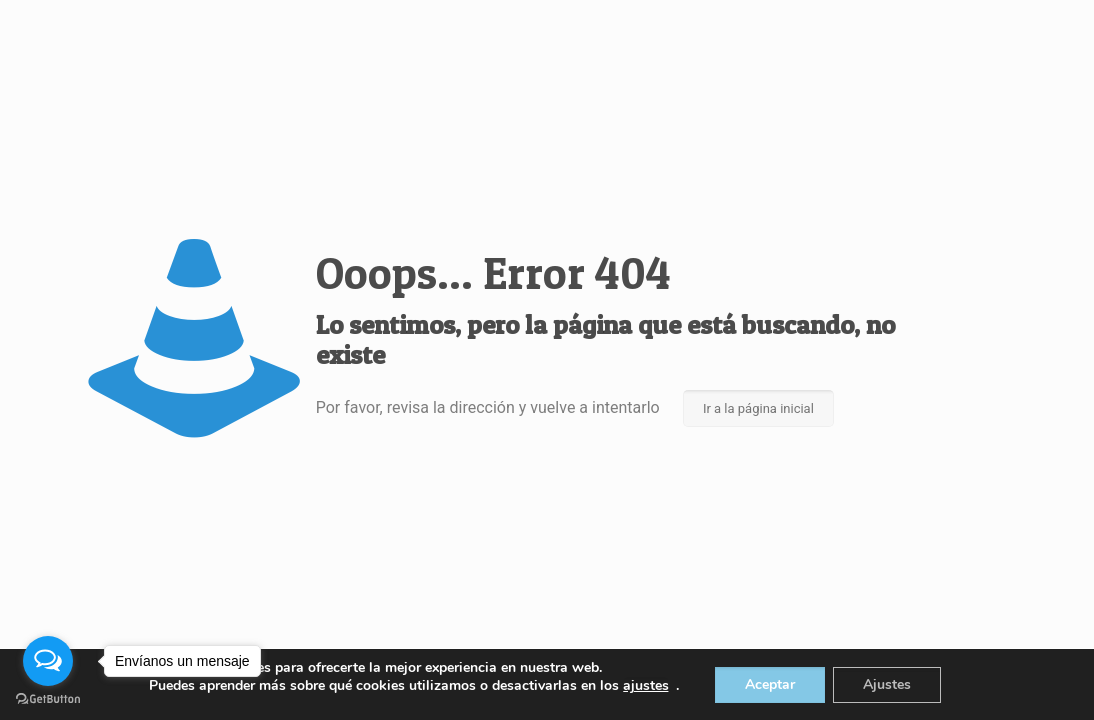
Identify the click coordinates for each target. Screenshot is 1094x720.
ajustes (646, 686)
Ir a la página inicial (758, 408)
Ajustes (887, 684)
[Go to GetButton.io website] (48, 699)
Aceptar (770, 684)
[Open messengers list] (48, 661)
